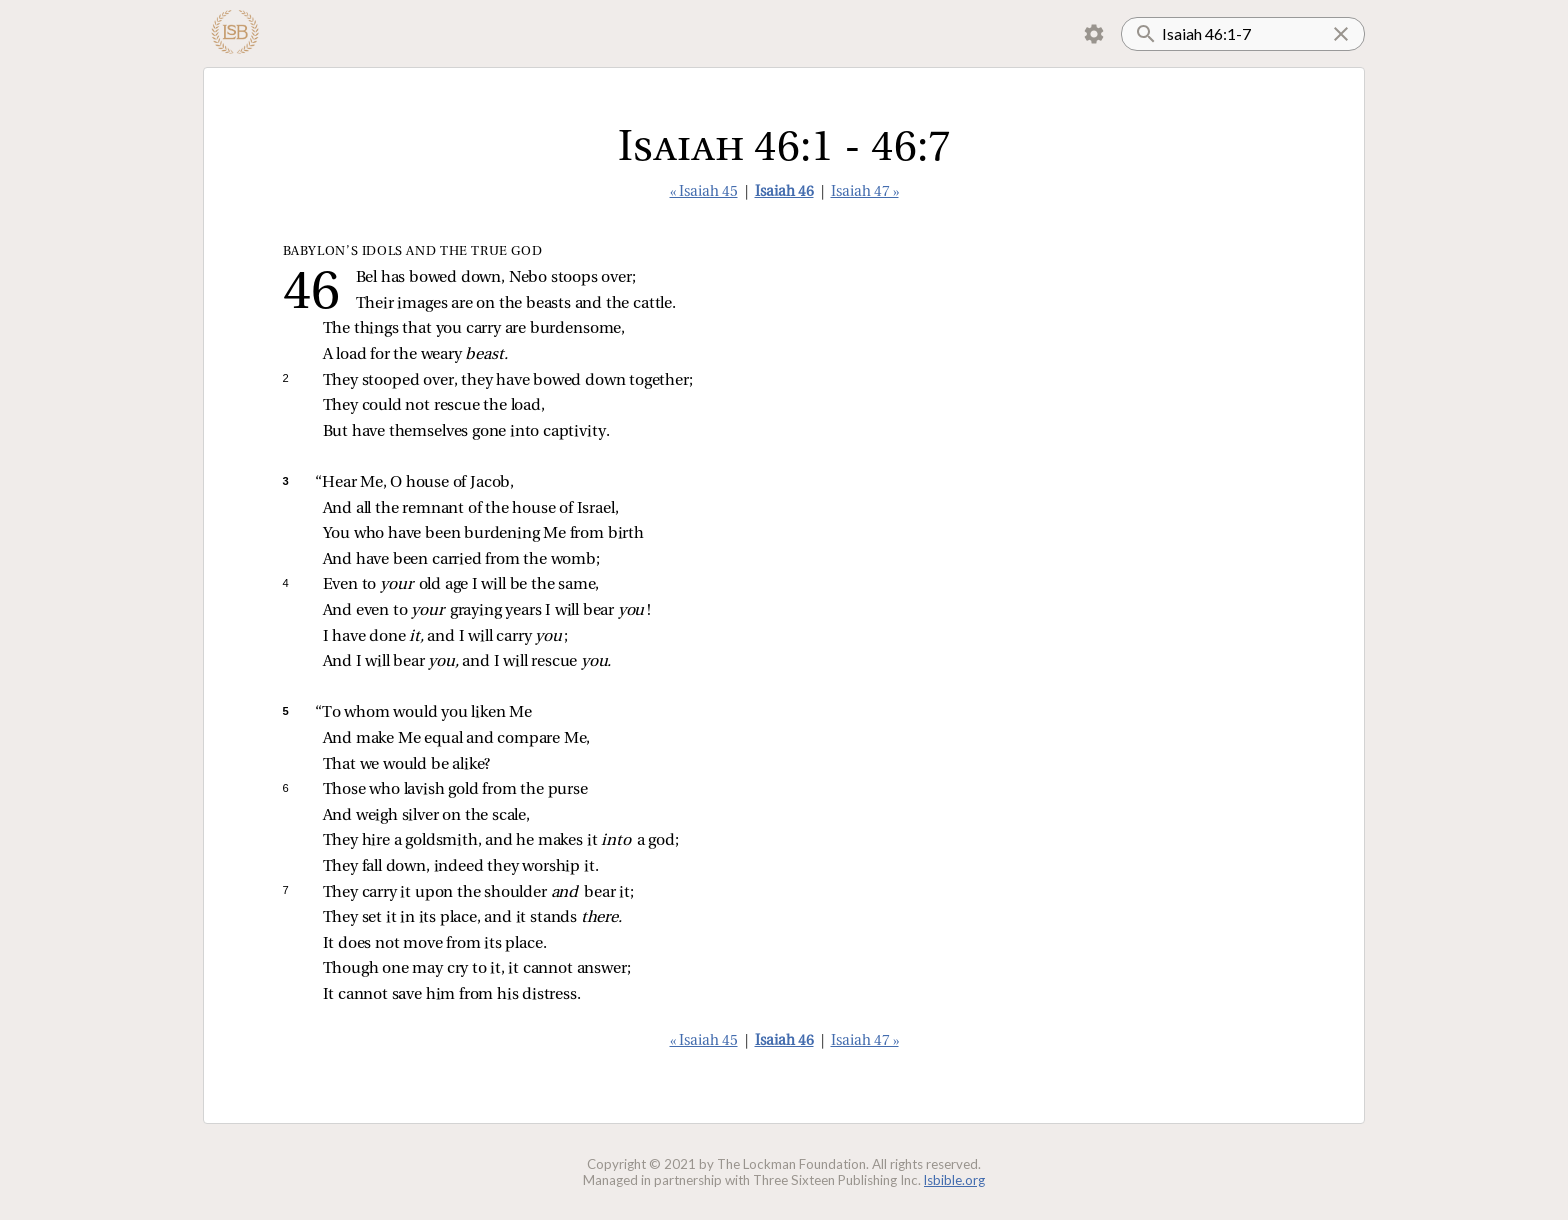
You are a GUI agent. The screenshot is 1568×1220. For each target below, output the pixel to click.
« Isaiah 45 (704, 192)
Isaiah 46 (784, 192)
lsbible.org (954, 1180)
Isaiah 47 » (865, 192)
